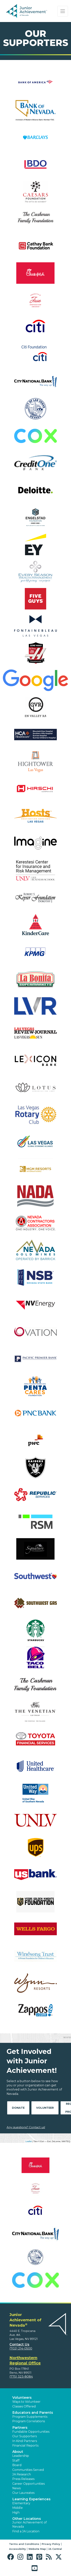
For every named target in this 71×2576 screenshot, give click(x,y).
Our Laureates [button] (23, 2493)
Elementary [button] (21, 2503)
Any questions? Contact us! (26, 2127)
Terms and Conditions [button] (24, 2543)
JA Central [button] (55, 2548)
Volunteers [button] (22, 2397)
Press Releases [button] (23, 2479)
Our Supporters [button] (24, 2436)
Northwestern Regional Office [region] (25, 2360)
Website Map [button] (37, 2548)
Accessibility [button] (17, 2548)
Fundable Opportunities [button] (30, 2431)
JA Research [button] (21, 2474)
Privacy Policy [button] (51, 2543)
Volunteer (45, 2107)
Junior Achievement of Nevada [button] (29, 2524)
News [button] (16, 2488)
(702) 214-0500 (20, 2348)
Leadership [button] (20, 2456)
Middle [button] (17, 2508)
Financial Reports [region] (25, 2445)
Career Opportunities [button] (28, 2483)
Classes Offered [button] (24, 2406)
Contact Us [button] (19, 2344)
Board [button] (17, 2465)
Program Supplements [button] (29, 2416)
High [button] (16, 2512)
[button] (11, 2557)
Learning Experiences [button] (31, 2499)
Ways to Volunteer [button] (26, 2401)
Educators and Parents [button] (32, 2412)
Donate (18, 2107)
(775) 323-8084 (21, 2376)
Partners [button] (19, 2427)
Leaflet (28, 2141)
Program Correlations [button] (28, 2421)
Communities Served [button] (28, 2470)
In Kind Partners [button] (24, 2441)
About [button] (17, 2451)
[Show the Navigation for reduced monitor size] (62, 11)
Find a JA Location (25, 2531)
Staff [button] (16, 2460)
